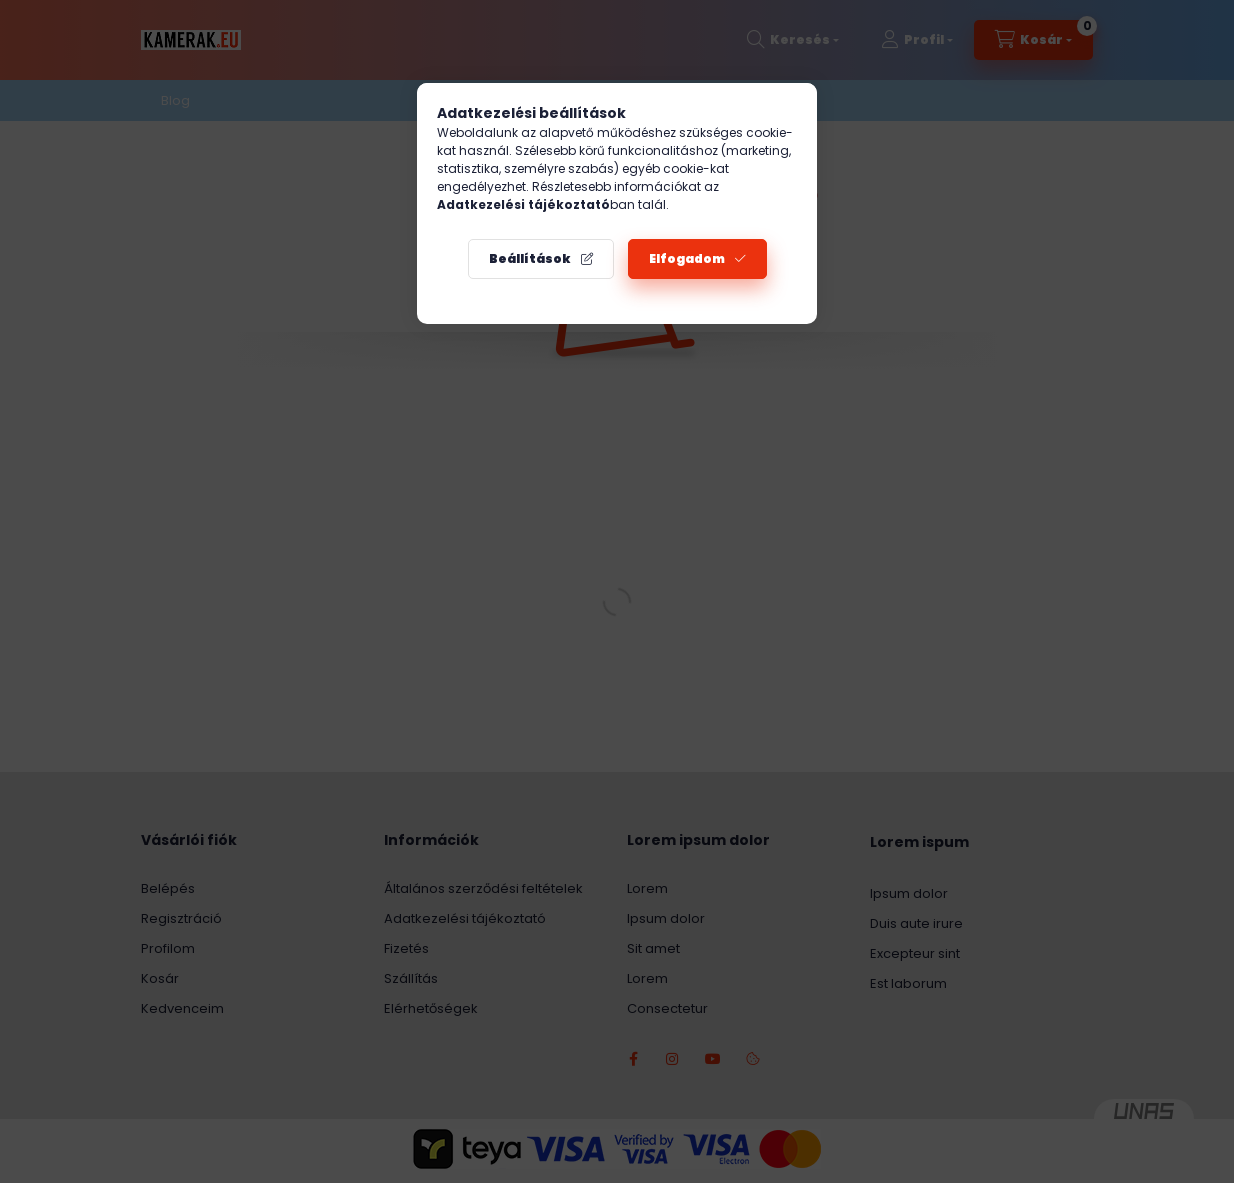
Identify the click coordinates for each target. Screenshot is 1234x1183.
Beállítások (530, 258)
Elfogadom (687, 258)
